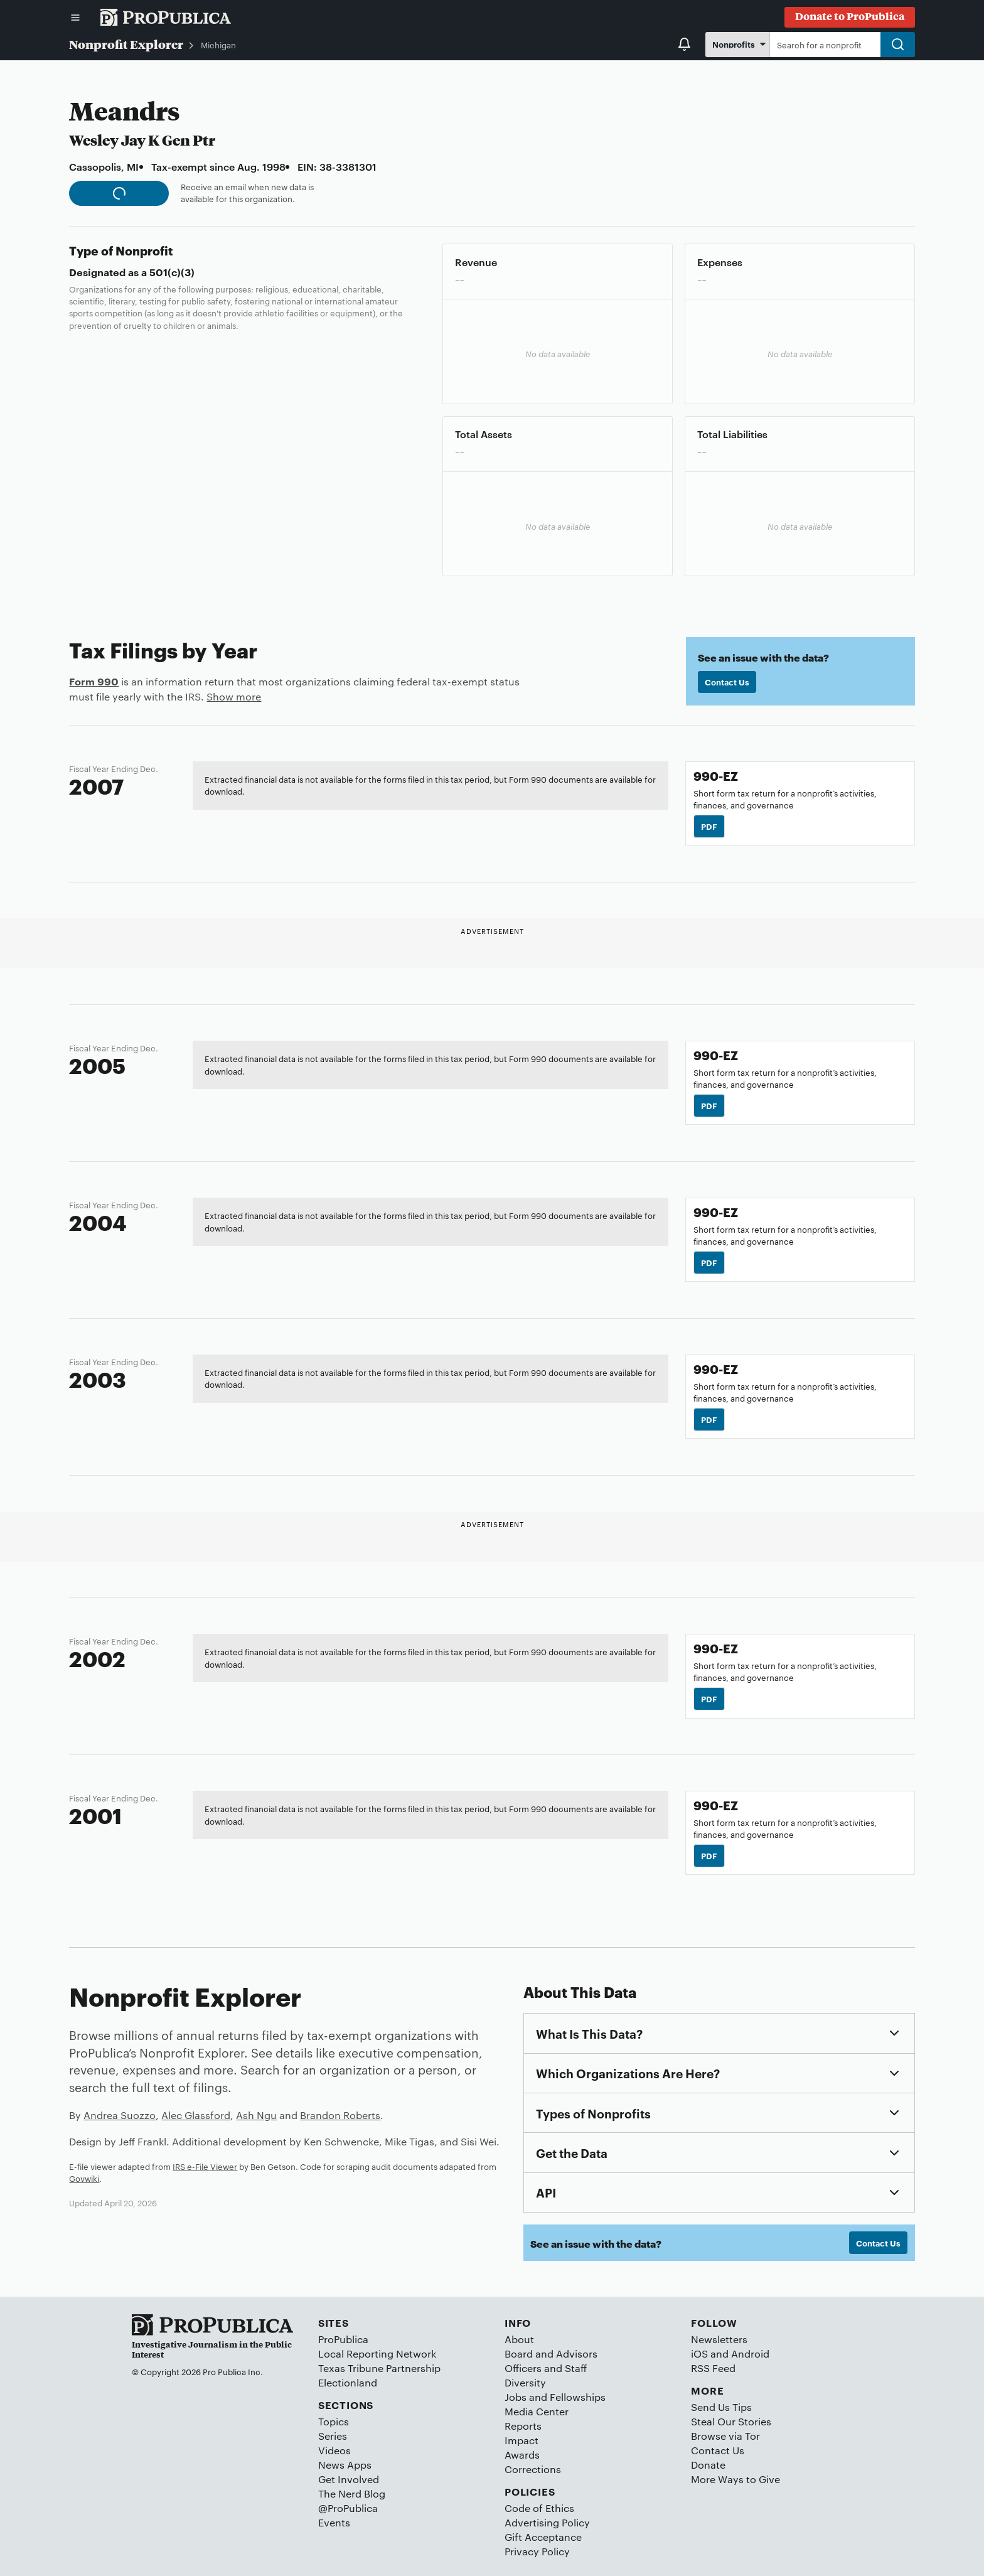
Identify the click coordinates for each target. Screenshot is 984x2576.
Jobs (516, 2396)
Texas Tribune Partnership (379, 2368)
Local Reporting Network (377, 2353)
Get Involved (348, 2479)
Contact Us (727, 681)
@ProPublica (348, 2507)
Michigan (218, 44)
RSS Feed (713, 2368)
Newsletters (719, 2339)
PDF (709, 826)
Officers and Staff (546, 2368)
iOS (699, 2353)
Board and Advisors (551, 2353)
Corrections (533, 2469)
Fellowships (578, 2396)
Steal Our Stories (731, 2421)
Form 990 (94, 681)
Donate (708, 2464)
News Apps (345, 2464)
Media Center (537, 2411)
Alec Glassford (195, 2115)
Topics (333, 2421)
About (519, 2339)
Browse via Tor (725, 2435)
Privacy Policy (537, 2551)
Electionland (347, 2382)
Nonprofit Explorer (126, 44)
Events (334, 2522)
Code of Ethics (539, 2507)
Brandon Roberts (340, 2115)
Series (332, 2435)
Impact (521, 2440)
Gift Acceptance (543, 2536)
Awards (522, 2454)
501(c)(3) (172, 272)
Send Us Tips (721, 2406)
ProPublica (343, 2339)
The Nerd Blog (351, 2493)
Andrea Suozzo (119, 2115)
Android (750, 2353)
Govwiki (84, 2178)
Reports (523, 2425)
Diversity (525, 2382)
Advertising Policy (547, 2522)
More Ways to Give (735, 2479)
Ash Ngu (256, 2115)
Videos (334, 2450)
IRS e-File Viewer (205, 2166)
